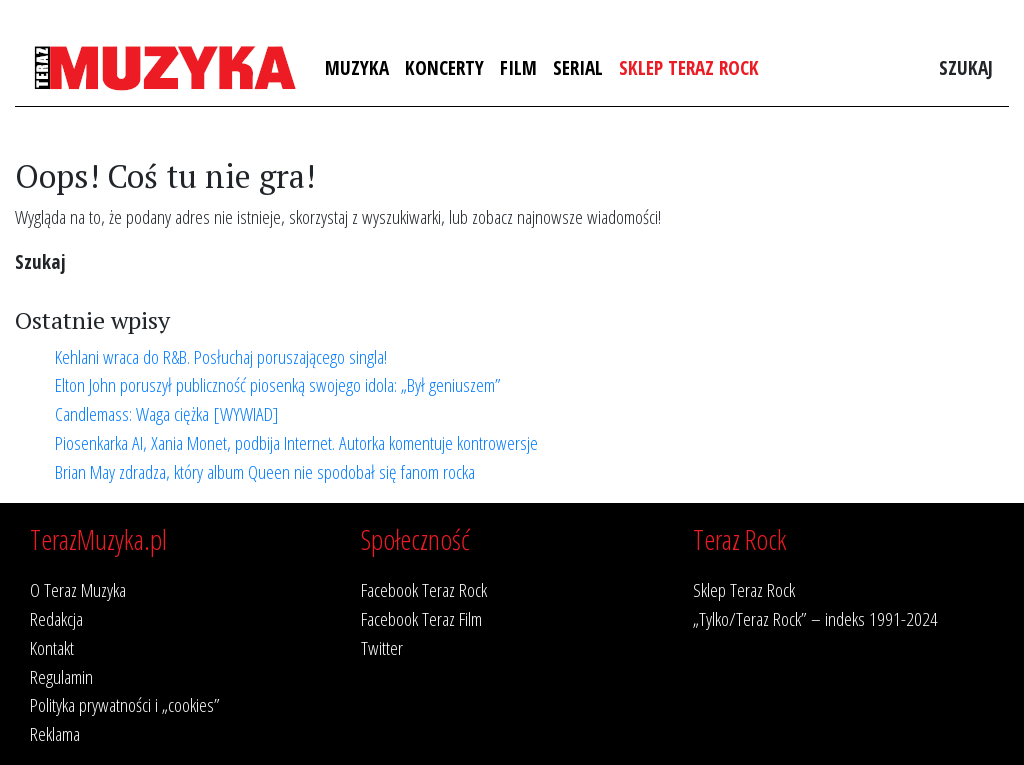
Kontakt (52, 647)
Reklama (55, 733)
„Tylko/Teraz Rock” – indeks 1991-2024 (815, 618)
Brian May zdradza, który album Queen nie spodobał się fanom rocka (265, 471)
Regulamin (61, 676)
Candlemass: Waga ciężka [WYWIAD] (167, 413)
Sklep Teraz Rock (689, 67)
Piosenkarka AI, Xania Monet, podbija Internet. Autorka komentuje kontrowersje (296, 442)
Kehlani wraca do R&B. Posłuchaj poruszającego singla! (221, 356)
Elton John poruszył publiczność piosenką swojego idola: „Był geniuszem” (278, 384)
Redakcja (56, 618)
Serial (578, 67)
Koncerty (444, 67)
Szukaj (966, 67)
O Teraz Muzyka (78, 589)
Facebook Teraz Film (421, 618)
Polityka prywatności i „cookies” (125, 704)
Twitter (382, 647)
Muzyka (357, 67)
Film (518, 67)
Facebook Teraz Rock (424, 589)
